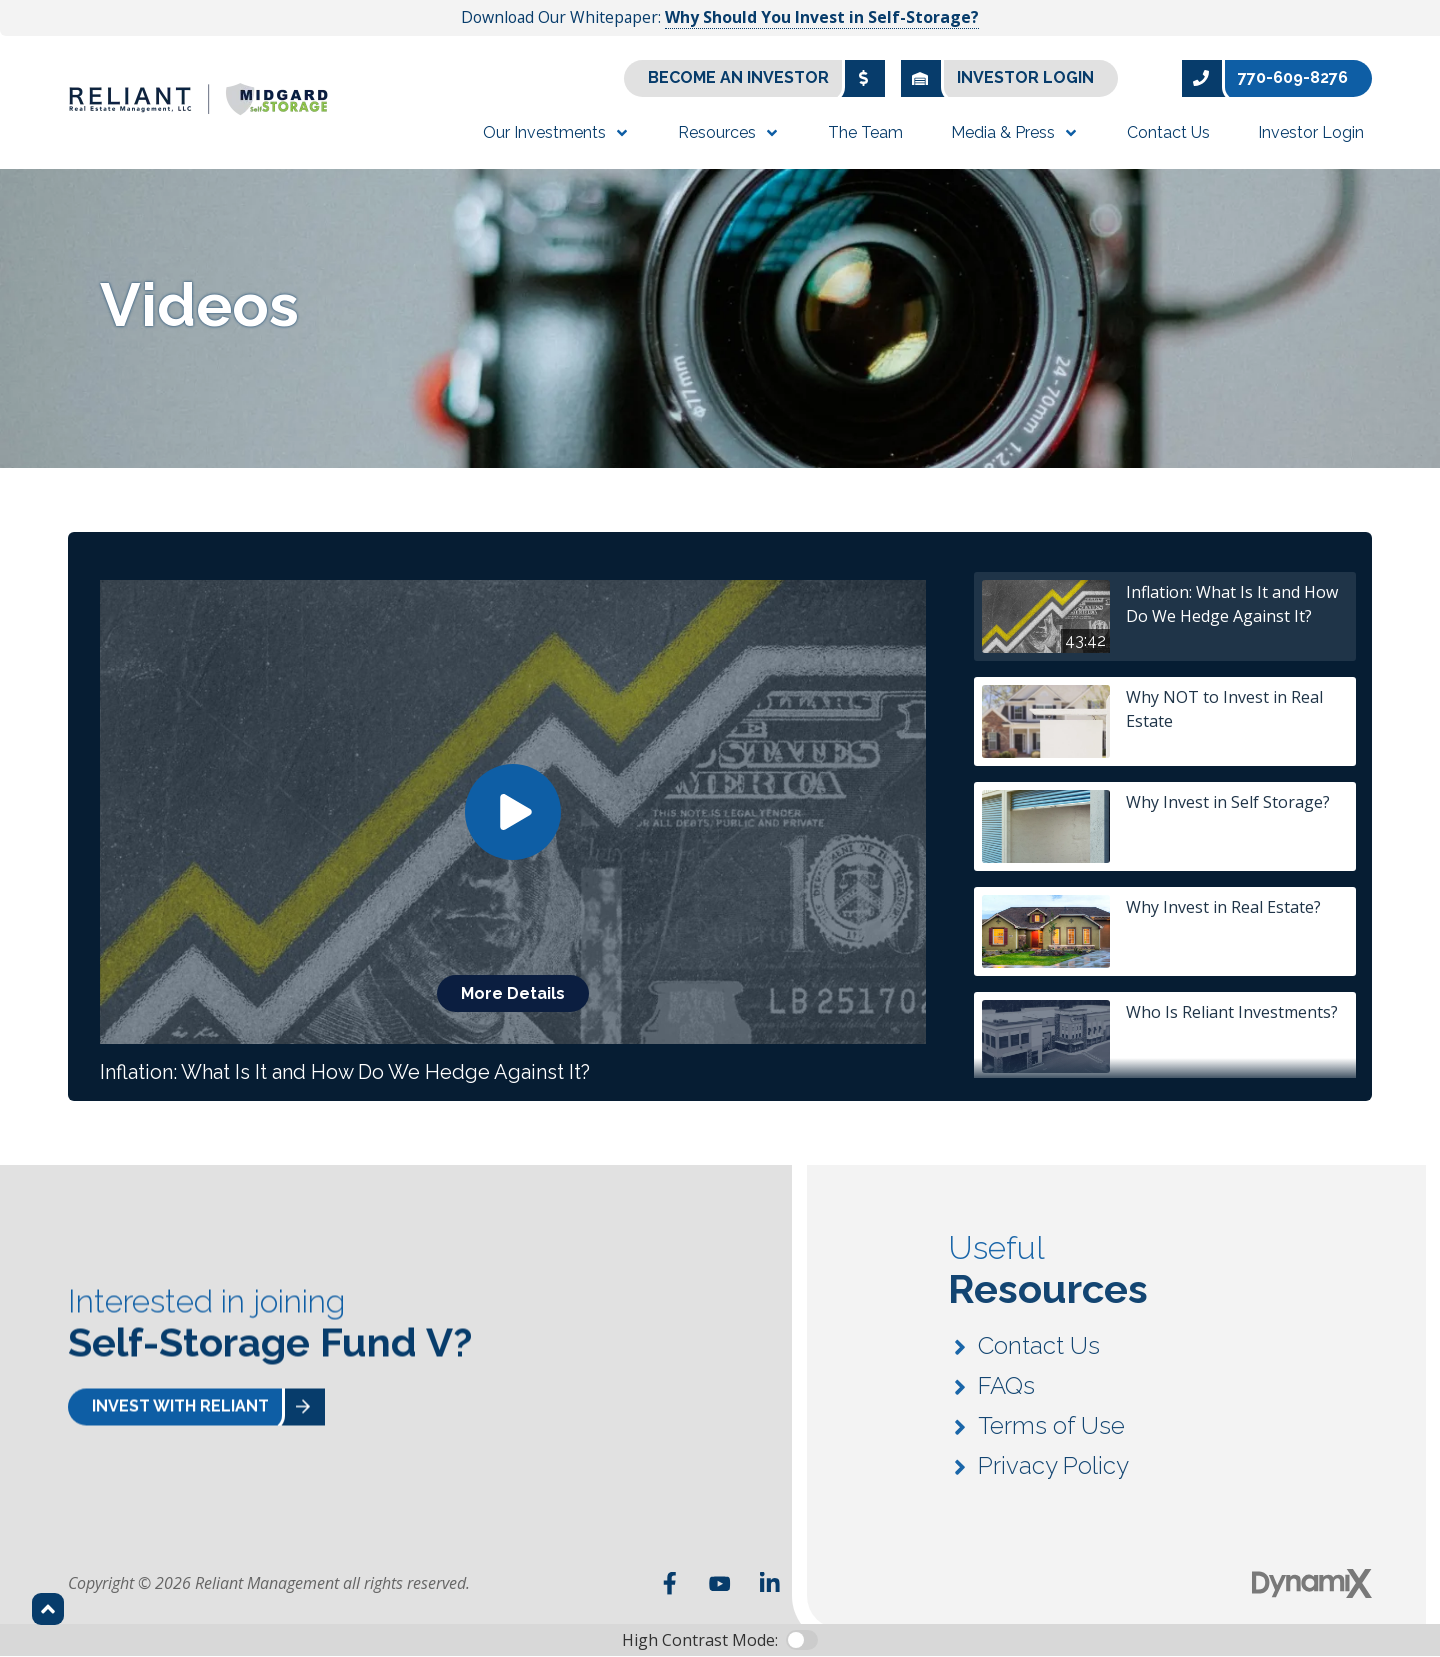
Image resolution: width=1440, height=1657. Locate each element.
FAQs (1006, 1390)
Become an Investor (766, 79)
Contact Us (1039, 1350)
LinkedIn (770, 1583)
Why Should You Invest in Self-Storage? (822, 17)
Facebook (670, 1583)
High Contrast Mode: (700, 1640)
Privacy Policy (1053, 1470)
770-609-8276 (1265, 79)
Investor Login (997, 79)
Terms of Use (1051, 1430)
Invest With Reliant (208, 1409)
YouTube (720, 1583)
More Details (513, 993)
